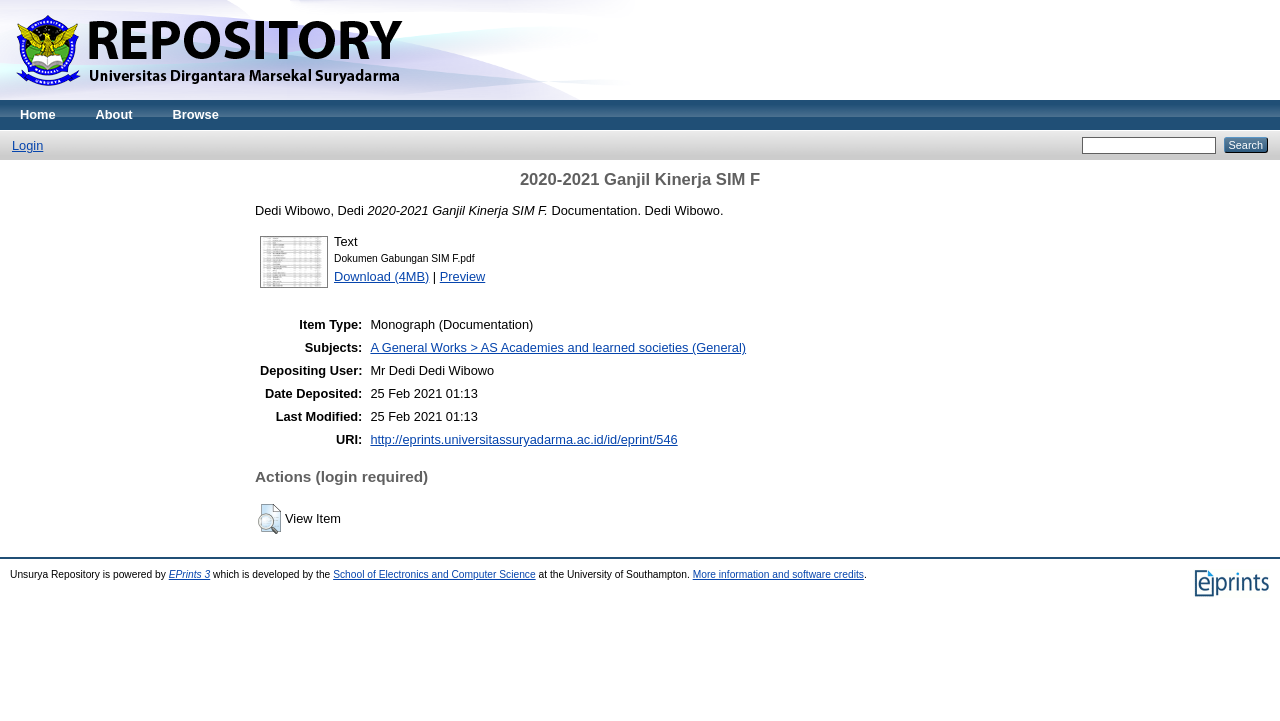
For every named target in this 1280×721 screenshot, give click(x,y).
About (114, 114)
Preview (463, 276)
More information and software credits (778, 574)
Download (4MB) (381, 276)
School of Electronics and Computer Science (434, 574)
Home (38, 114)
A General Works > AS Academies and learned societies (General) (558, 347)
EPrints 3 (190, 574)
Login (27, 145)
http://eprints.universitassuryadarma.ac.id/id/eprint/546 (523, 439)
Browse (196, 114)
